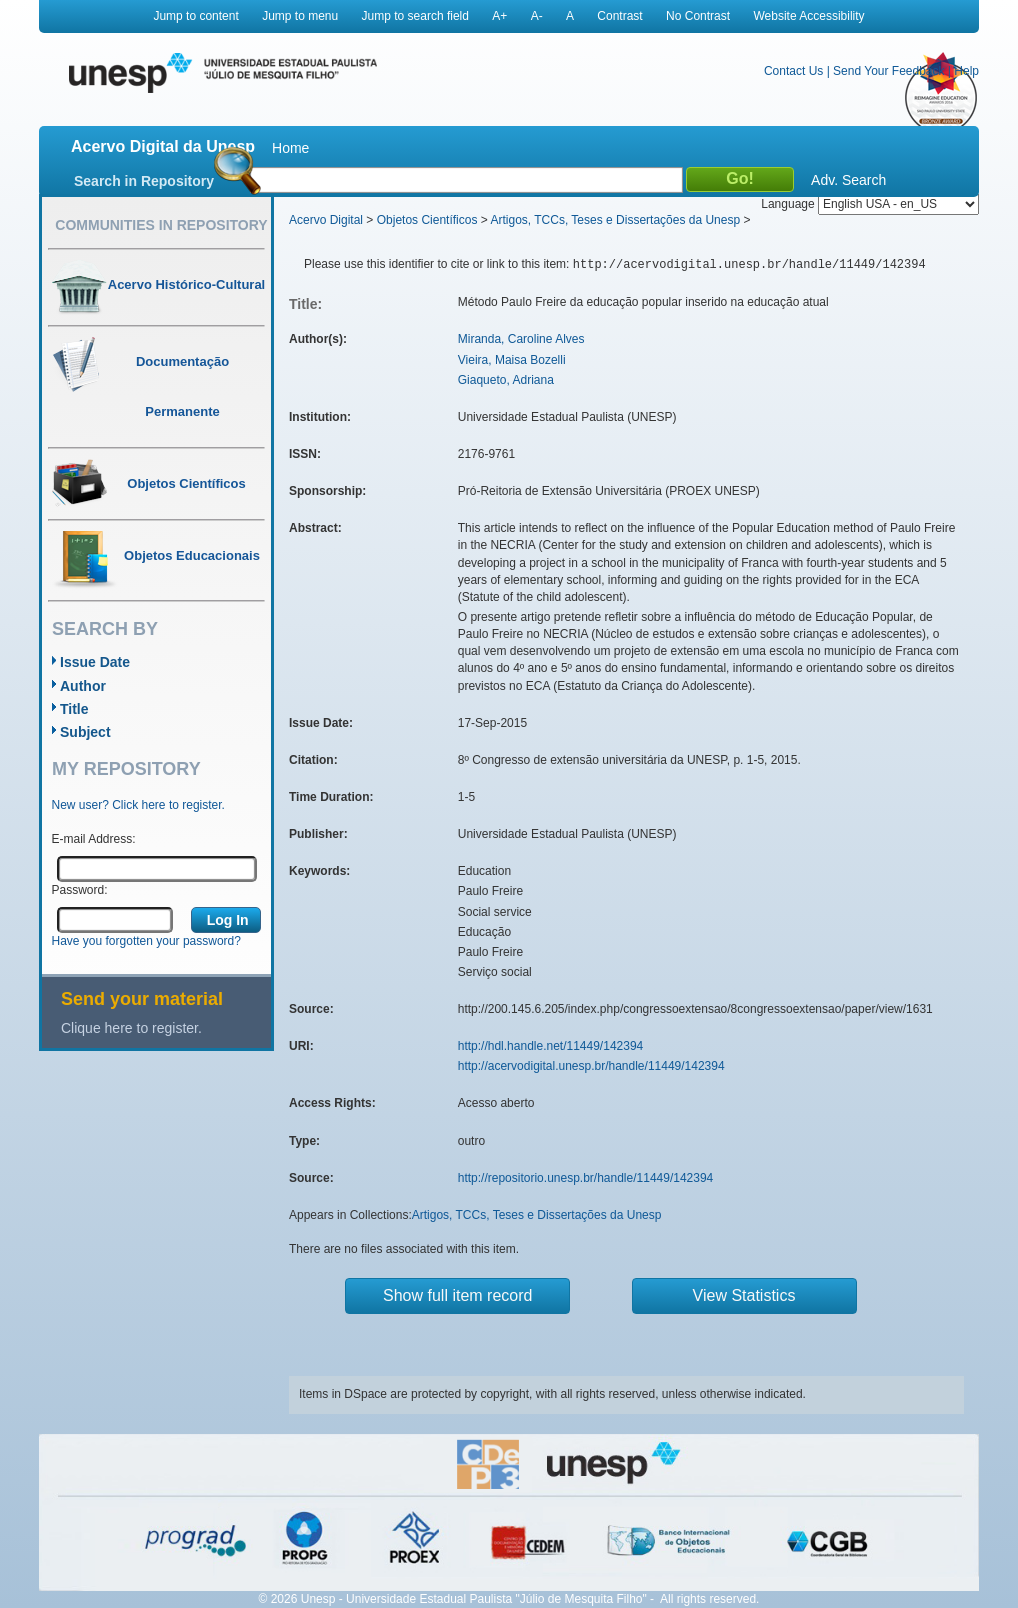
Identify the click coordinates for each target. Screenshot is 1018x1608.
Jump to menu (300, 16)
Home (290, 148)
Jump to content (195, 16)
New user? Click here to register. (138, 805)
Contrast (619, 16)
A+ (499, 16)
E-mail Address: (94, 839)
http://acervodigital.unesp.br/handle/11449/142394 (591, 1066)
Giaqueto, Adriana (506, 380)
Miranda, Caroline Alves (521, 339)
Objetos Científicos (427, 220)
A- (537, 16)
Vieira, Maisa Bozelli (512, 360)
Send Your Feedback (888, 71)
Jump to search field (415, 16)
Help (966, 71)
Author (83, 686)
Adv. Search (848, 180)
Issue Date (95, 662)
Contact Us (793, 71)
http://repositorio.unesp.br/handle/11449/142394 (586, 1178)
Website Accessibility (808, 16)
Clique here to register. (131, 1028)
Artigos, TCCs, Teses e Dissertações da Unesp (615, 220)
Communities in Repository (161, 225)
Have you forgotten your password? (146, 941)
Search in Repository (144, 181)
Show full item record (457, 1295)
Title (74, 709)
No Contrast (698, 16)
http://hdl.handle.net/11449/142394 (551, 1046)
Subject (85, 732)
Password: (80, 890)
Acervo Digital (326, 220)
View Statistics (744, 1295)
